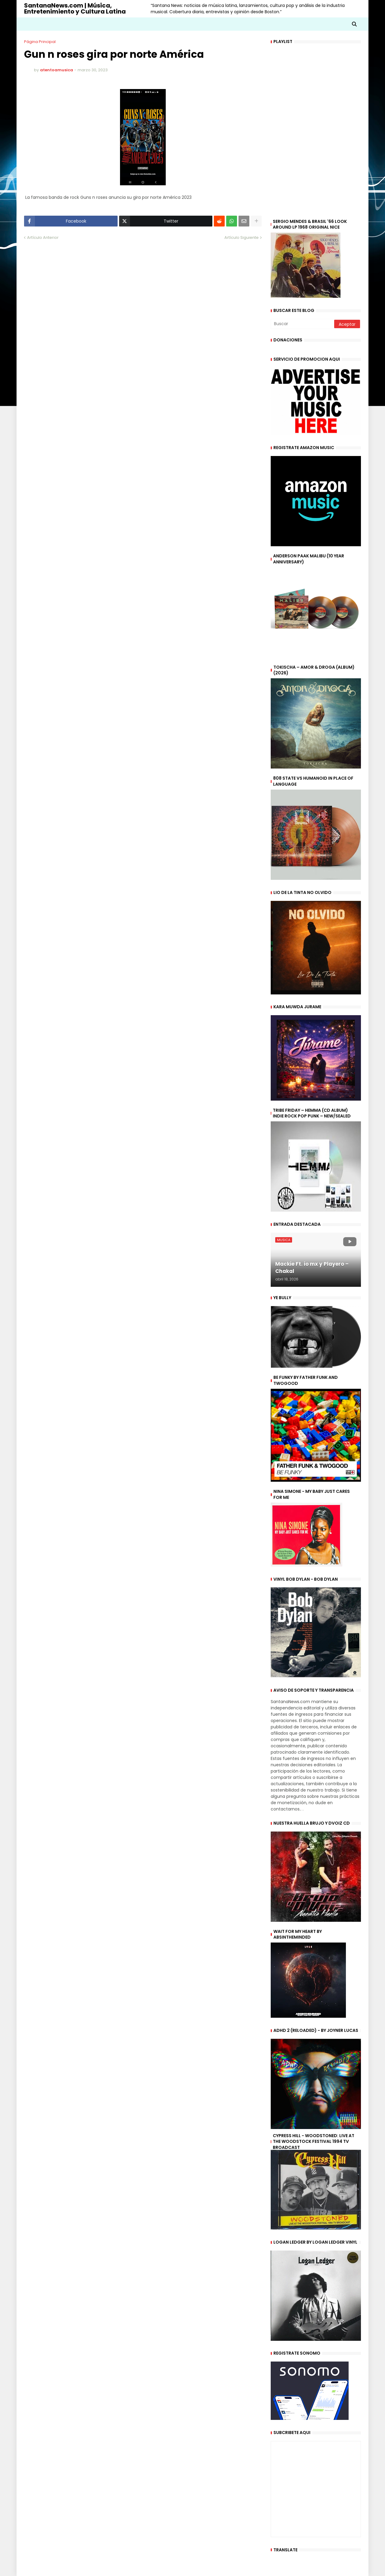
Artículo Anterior (43, 237)
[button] (354, 24)
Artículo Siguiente (241, 237)
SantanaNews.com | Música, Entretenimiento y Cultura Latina (75, 8)
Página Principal (40, 42)
